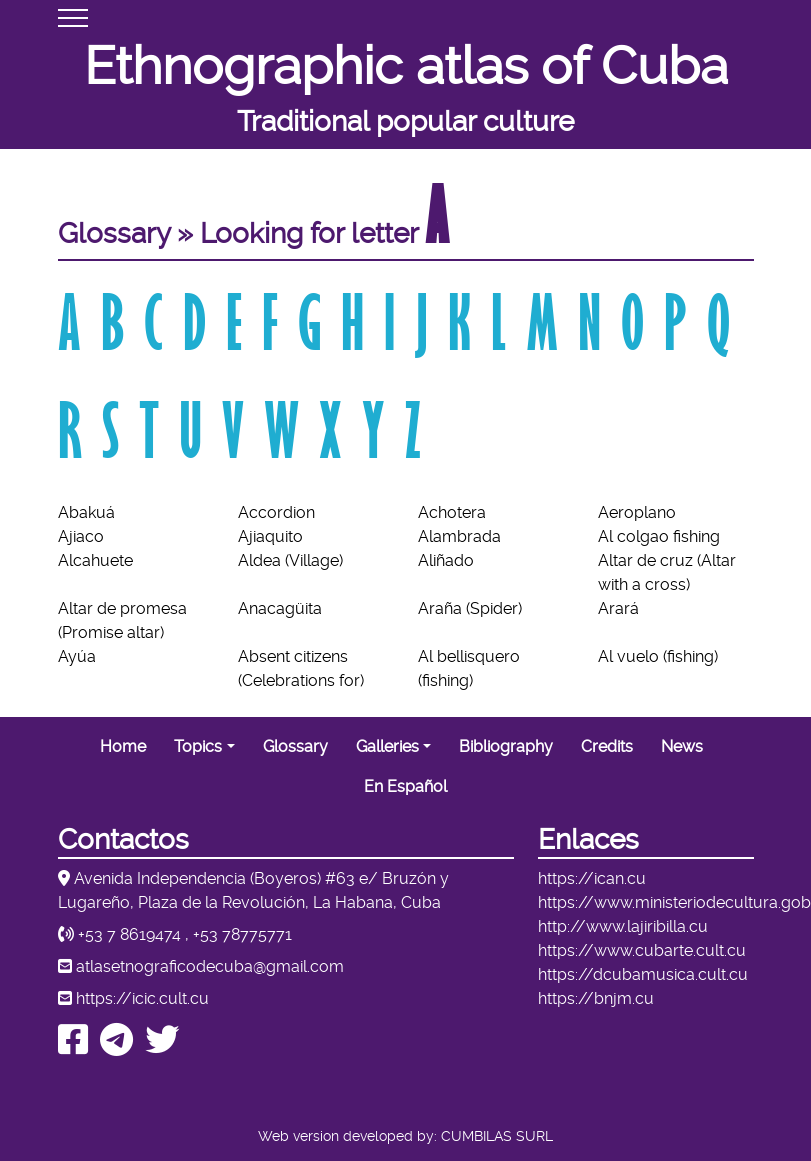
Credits (607, 746)
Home (123, 746)
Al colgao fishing (659, 536)
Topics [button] (198, 746)
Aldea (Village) (290, 560)
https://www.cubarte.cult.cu (642, 950)
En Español (405, 786)
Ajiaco (81, 536)
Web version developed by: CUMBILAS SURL (405, 1136)
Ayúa (77, 656)
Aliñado (446, 560)
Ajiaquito (270, 536)
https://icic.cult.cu (142, 998)
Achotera (452, 512)
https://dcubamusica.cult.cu (643, 974)
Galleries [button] (387, 746)
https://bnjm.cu (596, 998)
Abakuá (86, 512)
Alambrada (459, 536)
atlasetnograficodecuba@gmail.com (210, 966)
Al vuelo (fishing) (658, 656)
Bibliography (506, 746)
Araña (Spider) (470, 608)
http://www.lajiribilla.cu (623, 926)
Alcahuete (95, 560)
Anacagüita (280, 608)
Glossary (295, 746)
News (682, 746)
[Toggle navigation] (73, 17)
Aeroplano (637, 512)
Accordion (276, 512)
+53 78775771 (242, 934)
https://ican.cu (592, 878)
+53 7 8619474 (129, 934)
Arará (618, 608)
